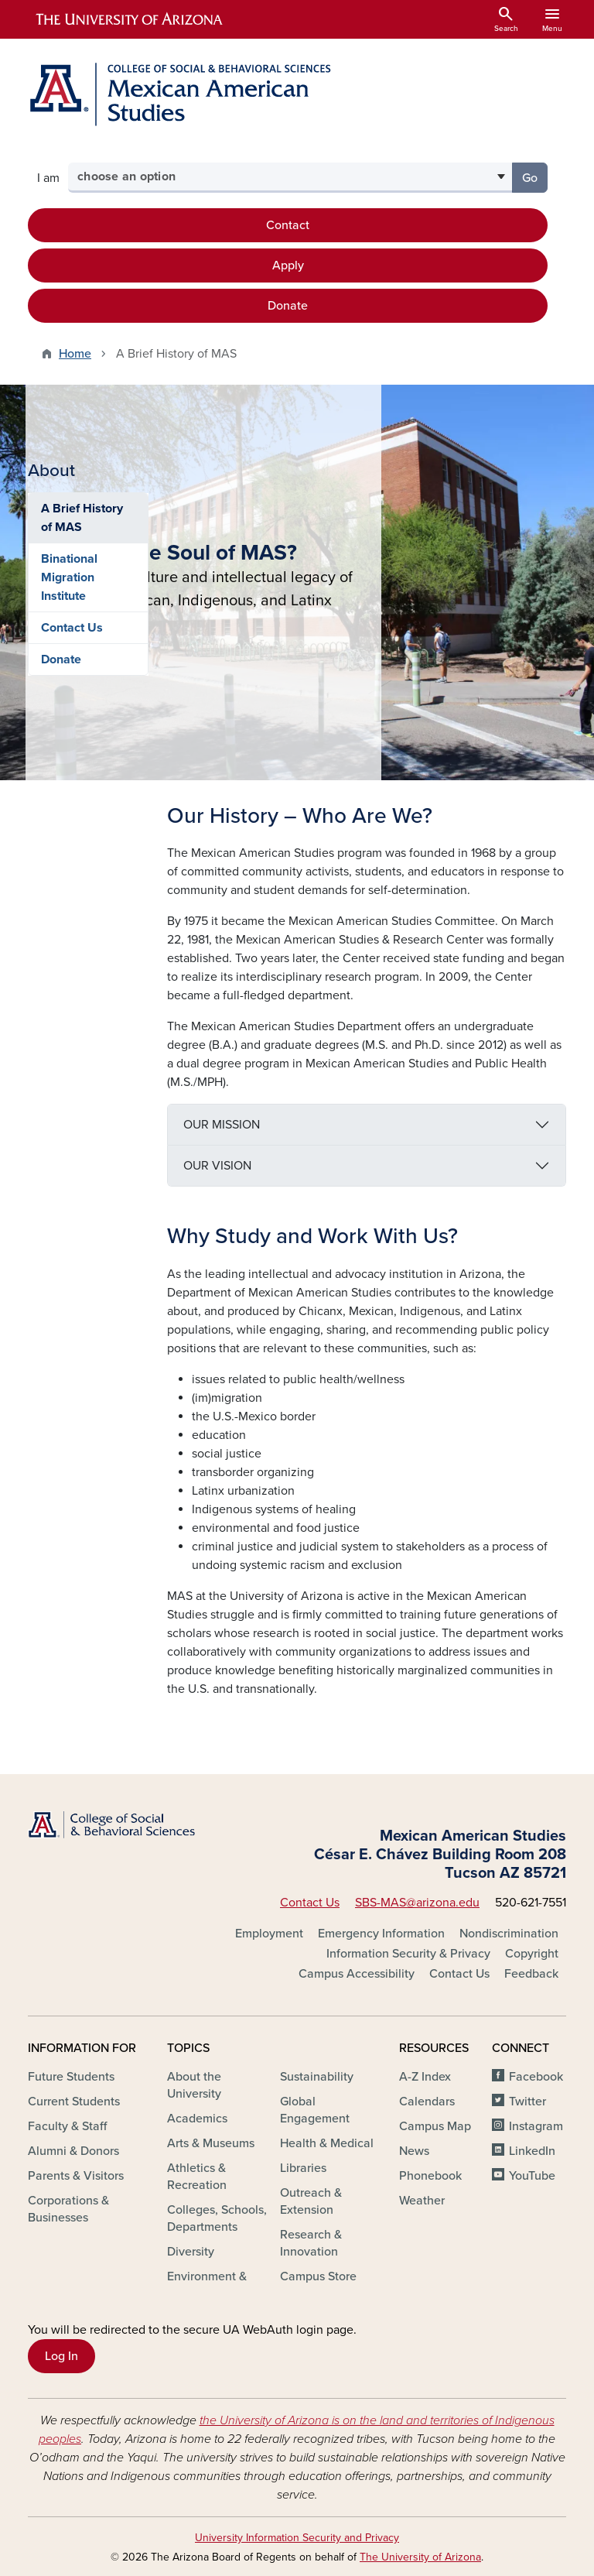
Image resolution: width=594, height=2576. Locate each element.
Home (75, 353)
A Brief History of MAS (82, 894)
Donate (288, 305)
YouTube (532, 2176)
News (414, 2151)
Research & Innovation (311, 2243)
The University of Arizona (420, 2557)
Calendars (427, 2101)
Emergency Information (381, 1933)
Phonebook (430, 2176)
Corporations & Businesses (68, 2209)
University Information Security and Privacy (297, 2537)
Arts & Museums (210, 2143)
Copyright (531, 1953)
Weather (422, 2200)
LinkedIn (532, 2151)
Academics (197, 2118)
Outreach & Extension (311, 2201)
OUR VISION (217, 1165)
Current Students (74, 2101)
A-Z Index (425, 2076)
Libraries (303, 2168)
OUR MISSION (221, 1124)
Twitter (527, 2101)
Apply (288, 265)
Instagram (536, 2126)
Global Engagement (315, 2110)
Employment (269, 1933)
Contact (287, 225)
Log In (61, 2356)
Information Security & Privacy (408, 1953)
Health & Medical (327, 2143)
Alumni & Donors (73, 2151)
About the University (194, 2085)
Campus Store (318, 2276)
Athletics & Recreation (197, 2176)
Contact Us (72, 1004)
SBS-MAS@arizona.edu (417, 1902)
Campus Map (435, 2126)
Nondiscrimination (508, 1933)
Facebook (536, 2076)
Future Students (71, 2076)
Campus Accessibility (357, 1974)
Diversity (190, 2251)
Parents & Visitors (76, 2176)
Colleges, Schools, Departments (217, 2218)
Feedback (531, 1974)
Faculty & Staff (67, 2126)
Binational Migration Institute (69, 953)
